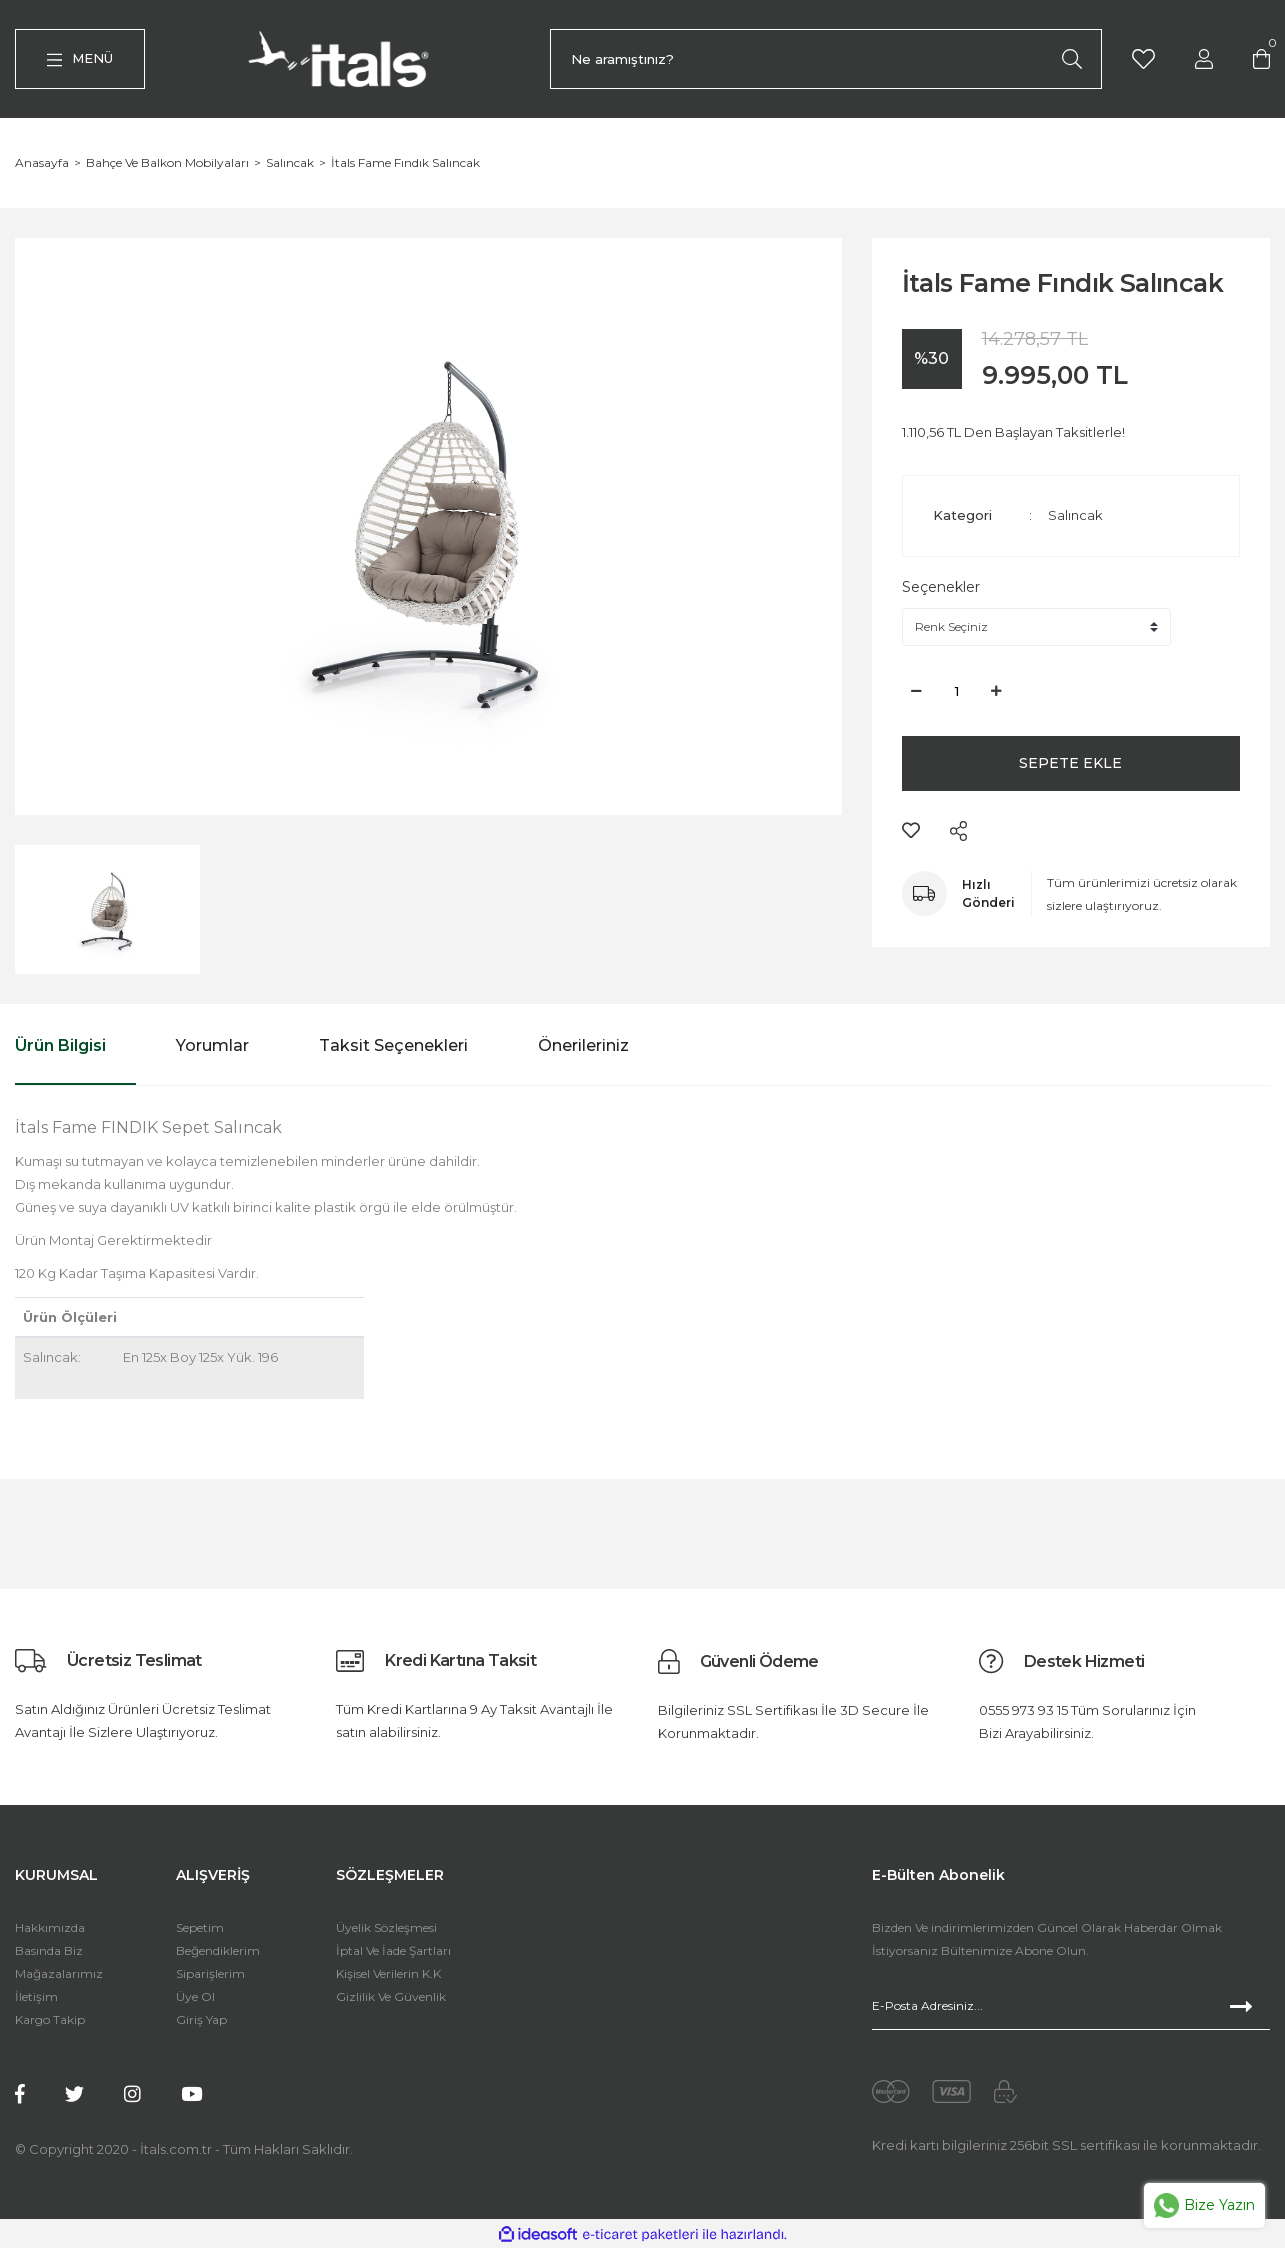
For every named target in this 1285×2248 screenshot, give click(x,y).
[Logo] (342, 60)
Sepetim (200, 1929)
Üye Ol (195, 1998)
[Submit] (1250, 2008)
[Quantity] (957, 693)
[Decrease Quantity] (917, 693)
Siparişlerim (210, 1975)
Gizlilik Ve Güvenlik (391, 1998)
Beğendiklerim (218, 1952)
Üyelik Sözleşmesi (386, 1929)
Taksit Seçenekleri (393, 1047)
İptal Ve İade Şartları (393, 1952)
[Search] (826, 60)
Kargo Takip (50, 2021)
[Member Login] (1204, 58)
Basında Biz (49, 1952)
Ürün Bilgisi (60, 1047)
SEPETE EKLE (1070, 765)
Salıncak (1075, 517)
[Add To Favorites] (911, 832)
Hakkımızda (50, 1929)
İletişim (36, 1998)
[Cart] (1262, 58)
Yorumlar (212, 1047)
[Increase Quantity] (997, 693)
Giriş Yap (201, 2021)
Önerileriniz (583, 1047)
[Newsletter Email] (1071, 2008)
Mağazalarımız (59, 1975)
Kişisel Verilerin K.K (388, 1975)
